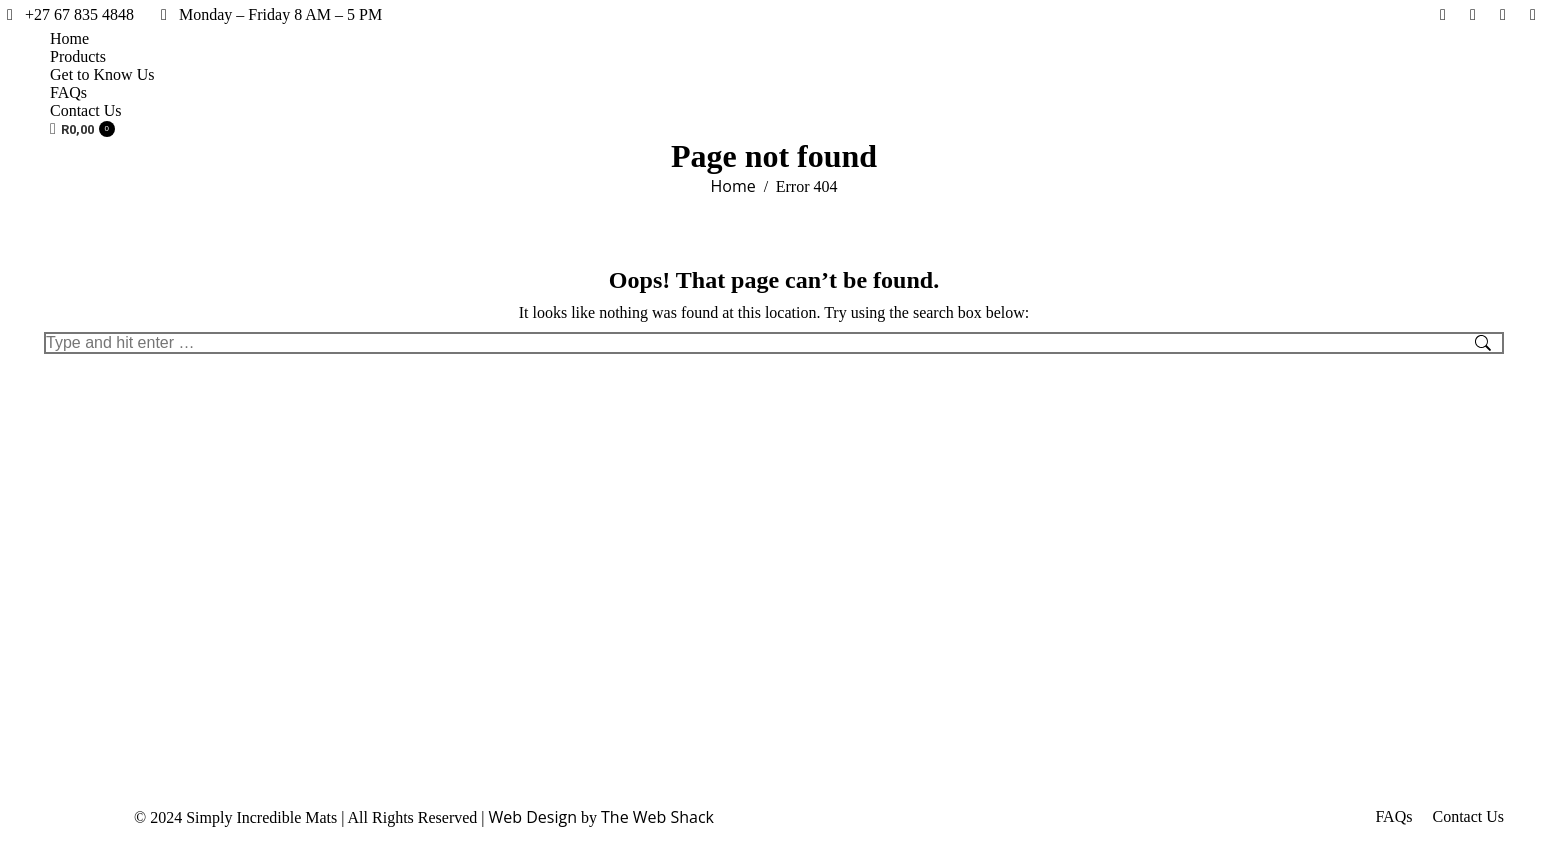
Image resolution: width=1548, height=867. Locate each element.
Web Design (533, 817)
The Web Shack (657, 817)
